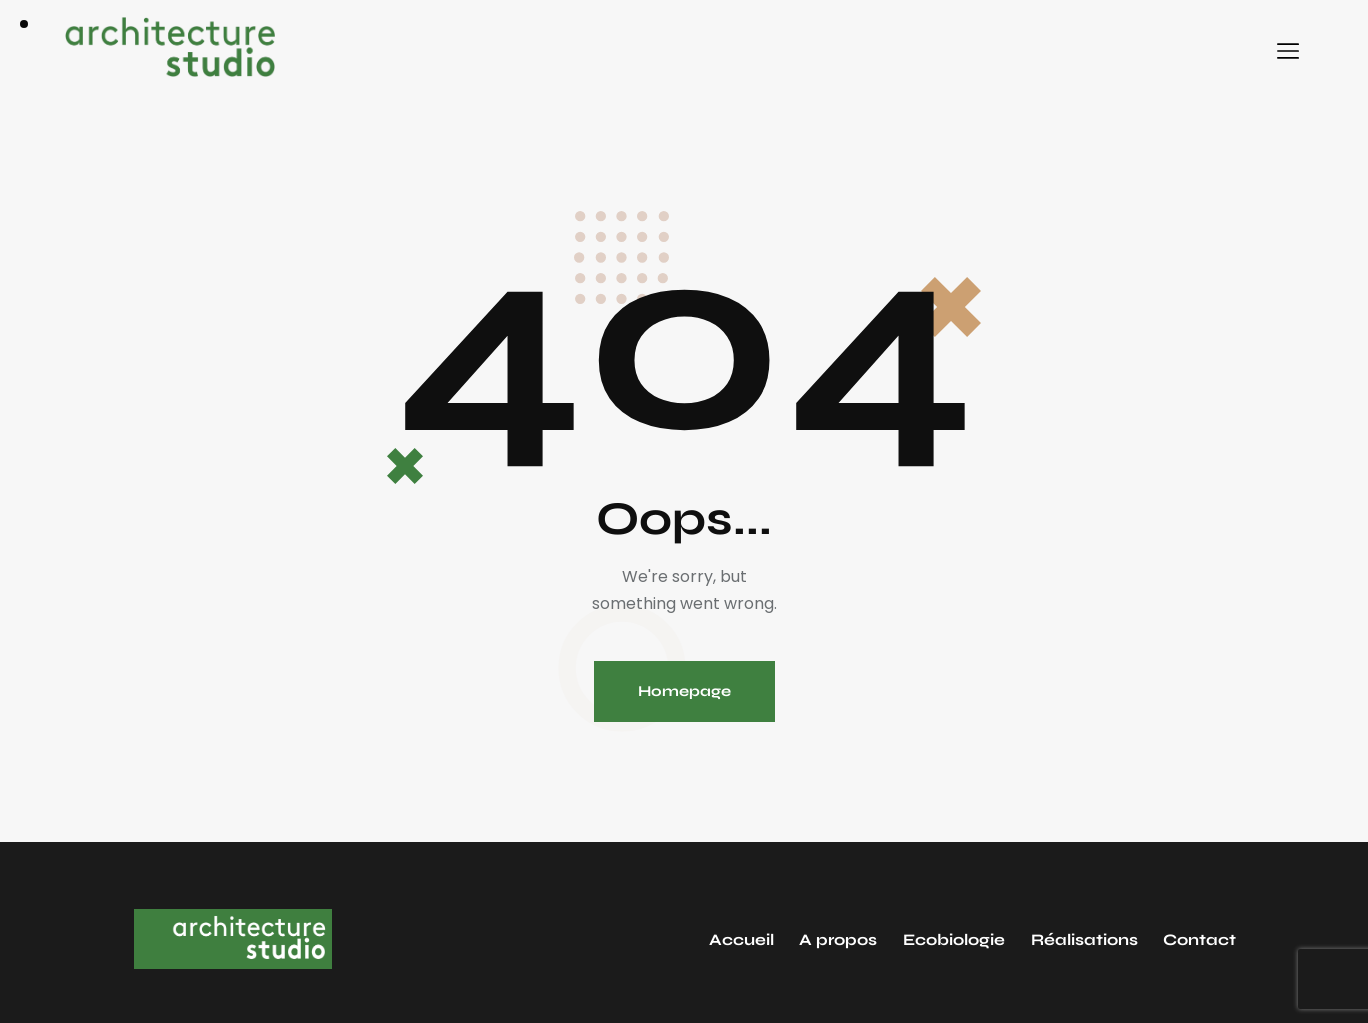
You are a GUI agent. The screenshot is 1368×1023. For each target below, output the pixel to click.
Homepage (684, 691)
